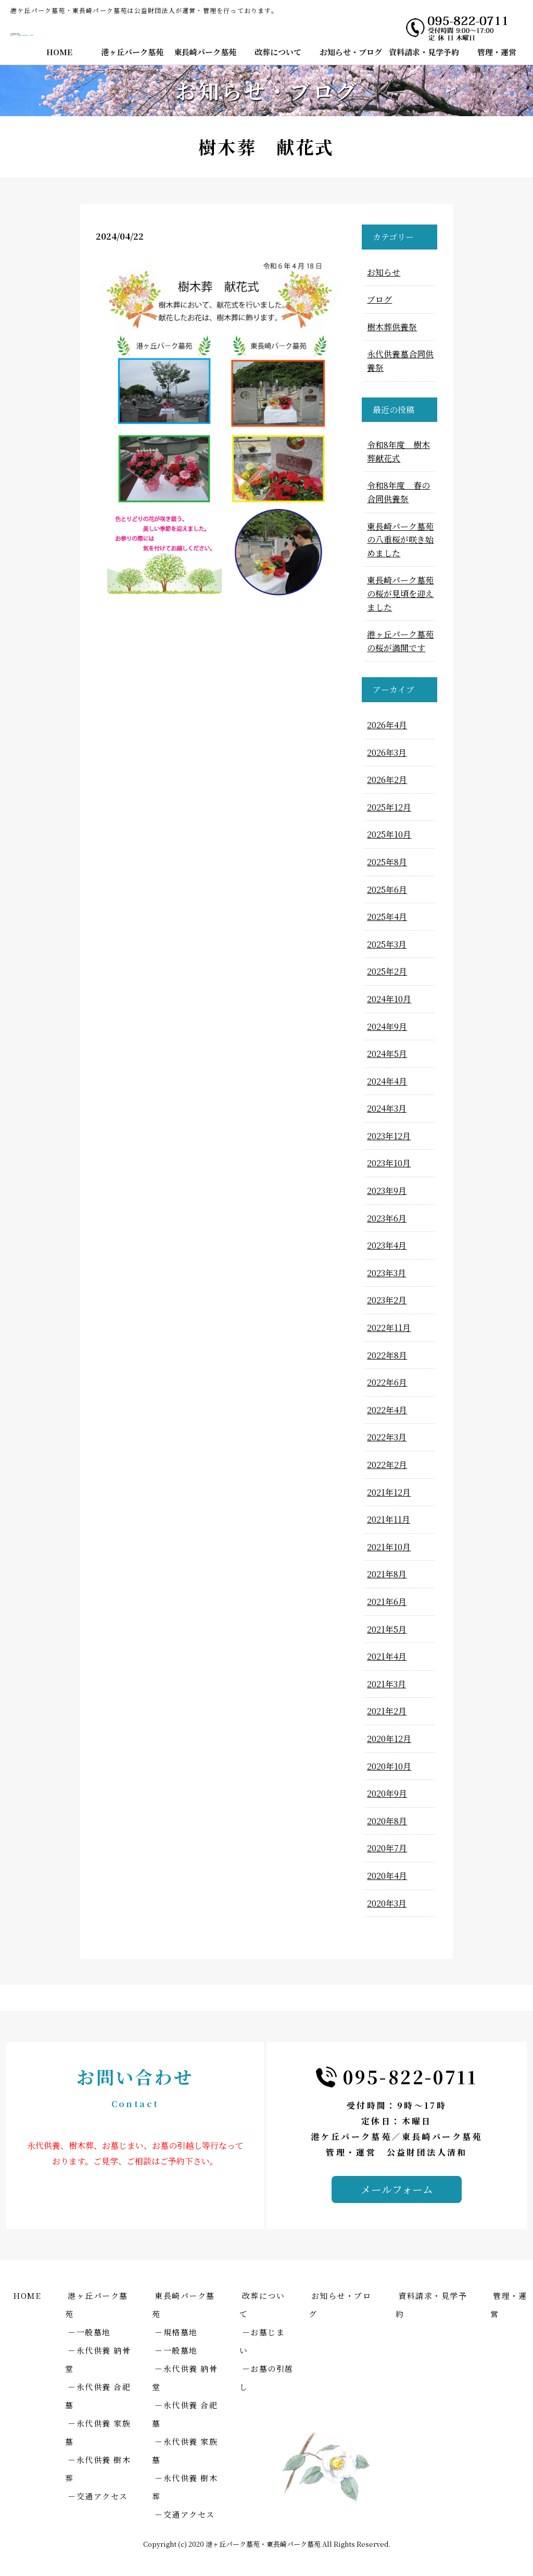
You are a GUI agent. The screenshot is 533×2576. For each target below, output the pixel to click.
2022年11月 (389, 1328)
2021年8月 (387, 1574)
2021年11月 (388, 1519)
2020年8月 (387, 1821)
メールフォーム (397, 2189)
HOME (59, 51)
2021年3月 (386, 1684)
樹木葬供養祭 (392, 327)
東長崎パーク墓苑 (205, 51)
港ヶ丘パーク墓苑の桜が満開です (400, 641)
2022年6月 (387, 1382)
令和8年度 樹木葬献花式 (398, 451)
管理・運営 (496, 51)
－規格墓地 (176, 2331)
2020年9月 (387, 1793)
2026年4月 (387, 725)
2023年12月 (389, 1136)
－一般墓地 (89, 2331)
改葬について (278, 51)
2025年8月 (387, 862)
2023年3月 (386, 1273)
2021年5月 (387, 1629)
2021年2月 (387, 1711)
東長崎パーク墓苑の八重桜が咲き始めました (400, 539)
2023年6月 (387, 1218)
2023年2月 (387, 1300)
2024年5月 (387, 1054)
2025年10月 (389, 834)
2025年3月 (387, 944)
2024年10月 (389, 999)
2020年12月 (389, 1739)
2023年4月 (387, 1245)
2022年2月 (387, 1465)
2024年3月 (387, 1108)
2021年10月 (389, 1547)
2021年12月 (389, 1492)
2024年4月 (387, 1081)
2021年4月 (387, 1656)
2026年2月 (387, 780)
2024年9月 (387, 1026)
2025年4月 (387, 917)
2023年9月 (387, 1191)
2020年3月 (387, 1903)
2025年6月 (387, 889)
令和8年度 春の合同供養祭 (398, 492)
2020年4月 (387, 1876)
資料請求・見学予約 (424, 51)
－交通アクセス (98, 2496)
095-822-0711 (410, 2076)
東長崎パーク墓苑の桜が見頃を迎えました (400, 593)
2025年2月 (387, 971)
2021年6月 (387, 1602)
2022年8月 (387, 1355)
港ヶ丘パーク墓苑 (132, 51)
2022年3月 (387, 1437)
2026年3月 (387, 752)
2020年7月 (387, 1848)
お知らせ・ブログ (351, 51)
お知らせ (383, 272)
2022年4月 (387, 1410)
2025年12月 (389, 807)
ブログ (379, 299)
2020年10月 (389, 1766)
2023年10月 (389, 1163)
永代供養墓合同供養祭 (400, 361)
